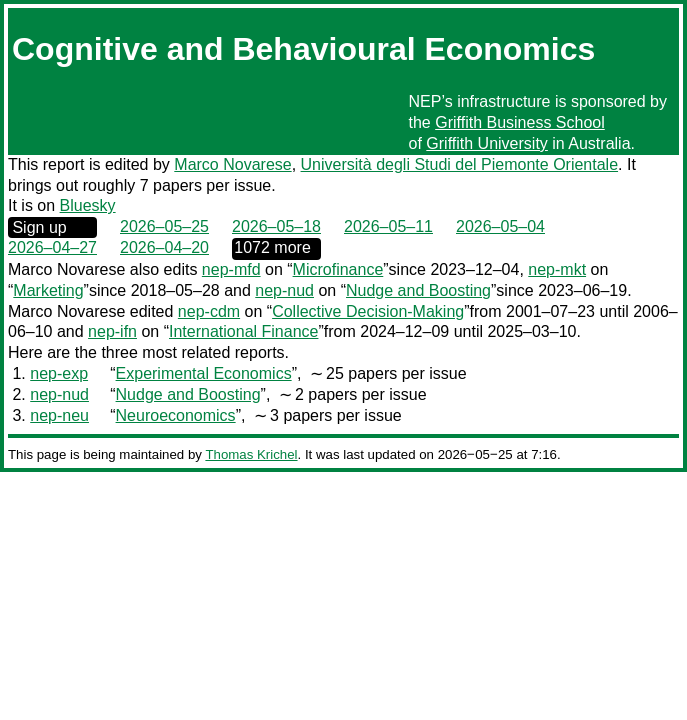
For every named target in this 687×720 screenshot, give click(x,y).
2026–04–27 (52, 247)
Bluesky (88, 205)
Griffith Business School (520, 122)
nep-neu (59, 415)
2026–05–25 (164, 226)
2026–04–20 (164, 247)
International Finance (243, 331)
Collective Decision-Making (368, 311)
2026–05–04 (500, 226)
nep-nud (284, 290)
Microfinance (338, 269)
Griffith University (487, 143)
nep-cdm (209, 311)
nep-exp (59, 373)
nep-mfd (231, 269)
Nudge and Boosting (418, 290)
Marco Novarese (232, 164)
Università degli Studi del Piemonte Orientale (460, 164)
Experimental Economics (204, 373)
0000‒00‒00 (276, 248)
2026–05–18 (276, 226)
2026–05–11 (388, 226)
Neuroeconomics (176, 415)
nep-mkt (557, 269)
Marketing (48, 290)
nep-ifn (112, 331)
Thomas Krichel (251, 454)
